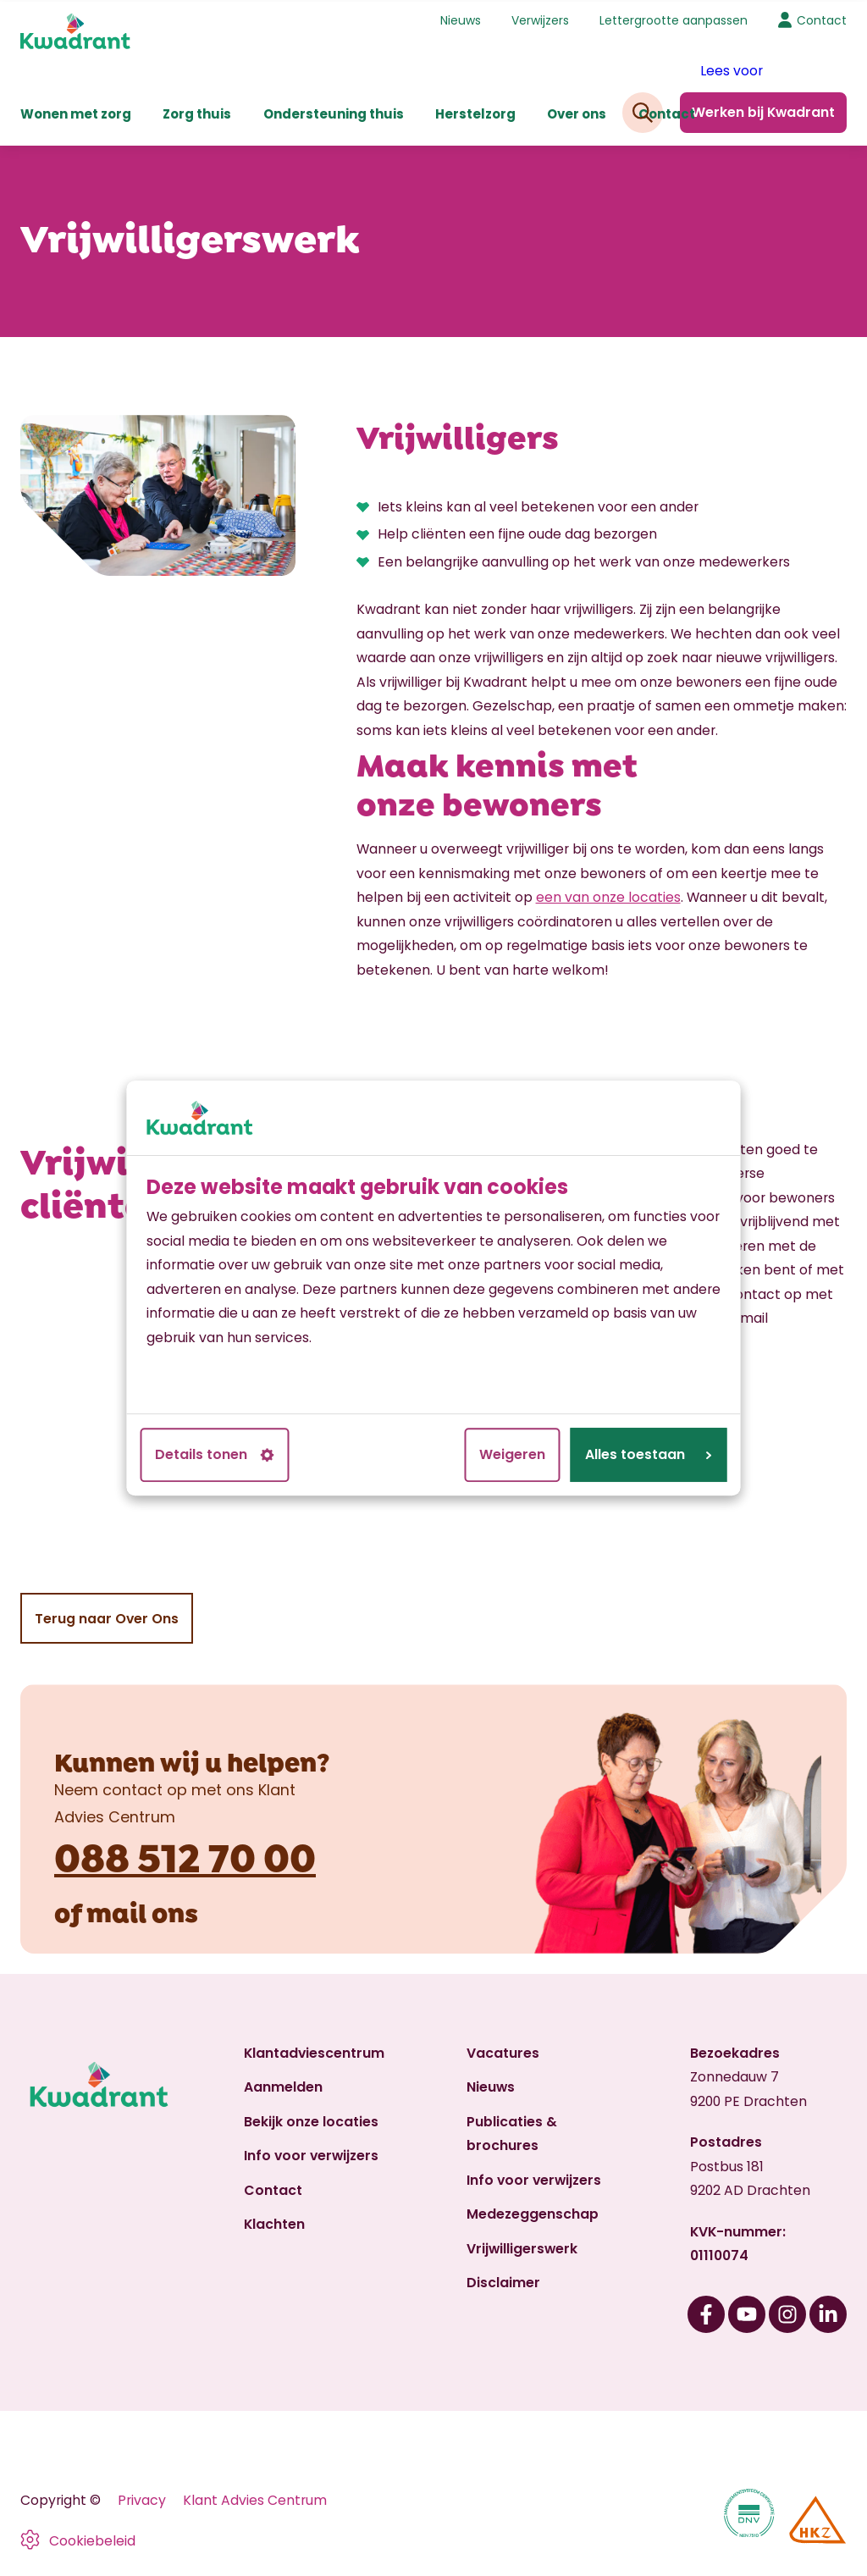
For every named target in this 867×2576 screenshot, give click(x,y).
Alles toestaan (648, 1454)
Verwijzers (540, 19)
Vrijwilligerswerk (522, 2246)
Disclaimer (503, 2281)
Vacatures (503, 2051)
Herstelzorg (475, 112)
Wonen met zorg (75, 112)
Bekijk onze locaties (311, 2120)
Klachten (274, 2222)
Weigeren (512, 1454)
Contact (666, 112)
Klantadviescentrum (314, 2051)
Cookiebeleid (92, 2539)
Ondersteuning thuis (333, 112)
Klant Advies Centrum (255, 2497)
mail (116, 1908)
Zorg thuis (197, 112)
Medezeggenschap (533, 2212)
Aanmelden (283, 2085)
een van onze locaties (608, 895)
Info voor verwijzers (311, 2154)
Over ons (576, 112)
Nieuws (460, 19)
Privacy (142, 2497)
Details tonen (214, 1454)
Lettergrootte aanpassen (673, 19)
